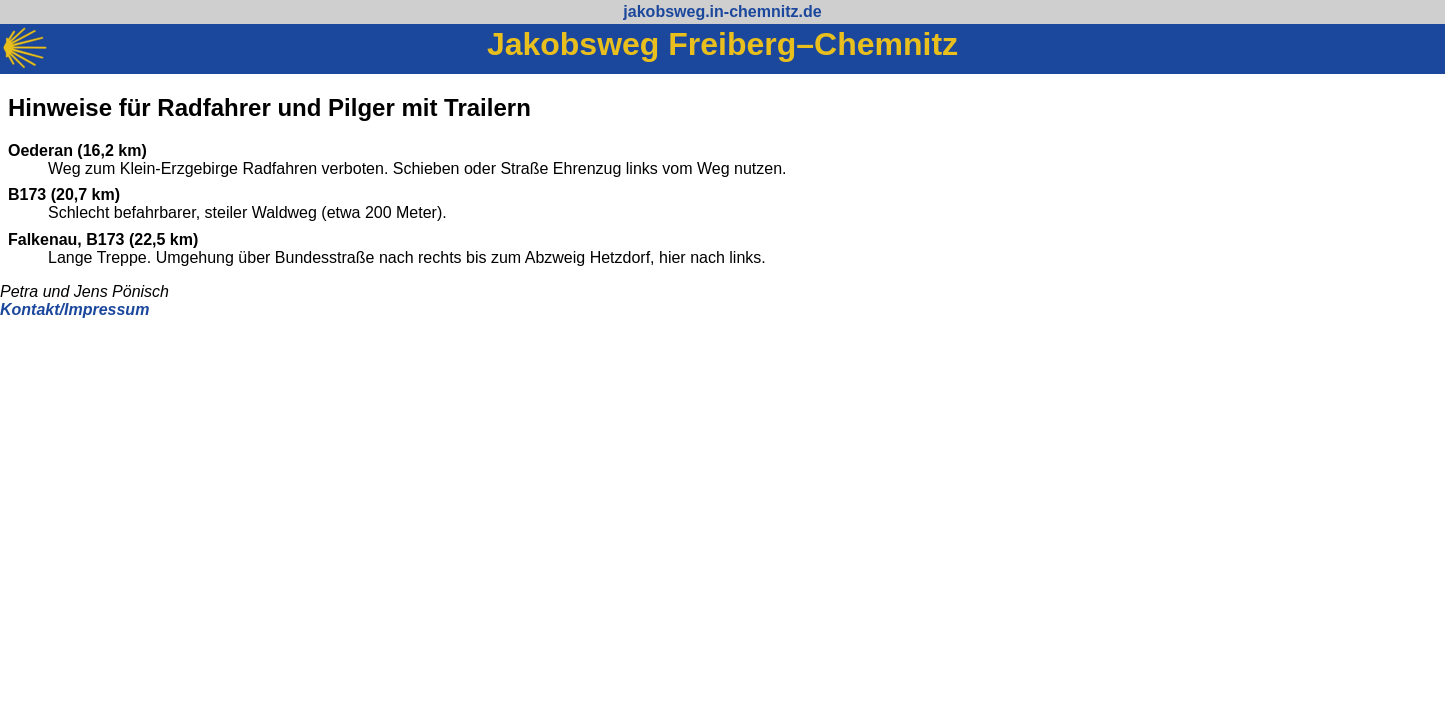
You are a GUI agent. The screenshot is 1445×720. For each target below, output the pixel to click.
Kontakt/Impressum (74, 309)
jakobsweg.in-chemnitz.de (722, 11)
